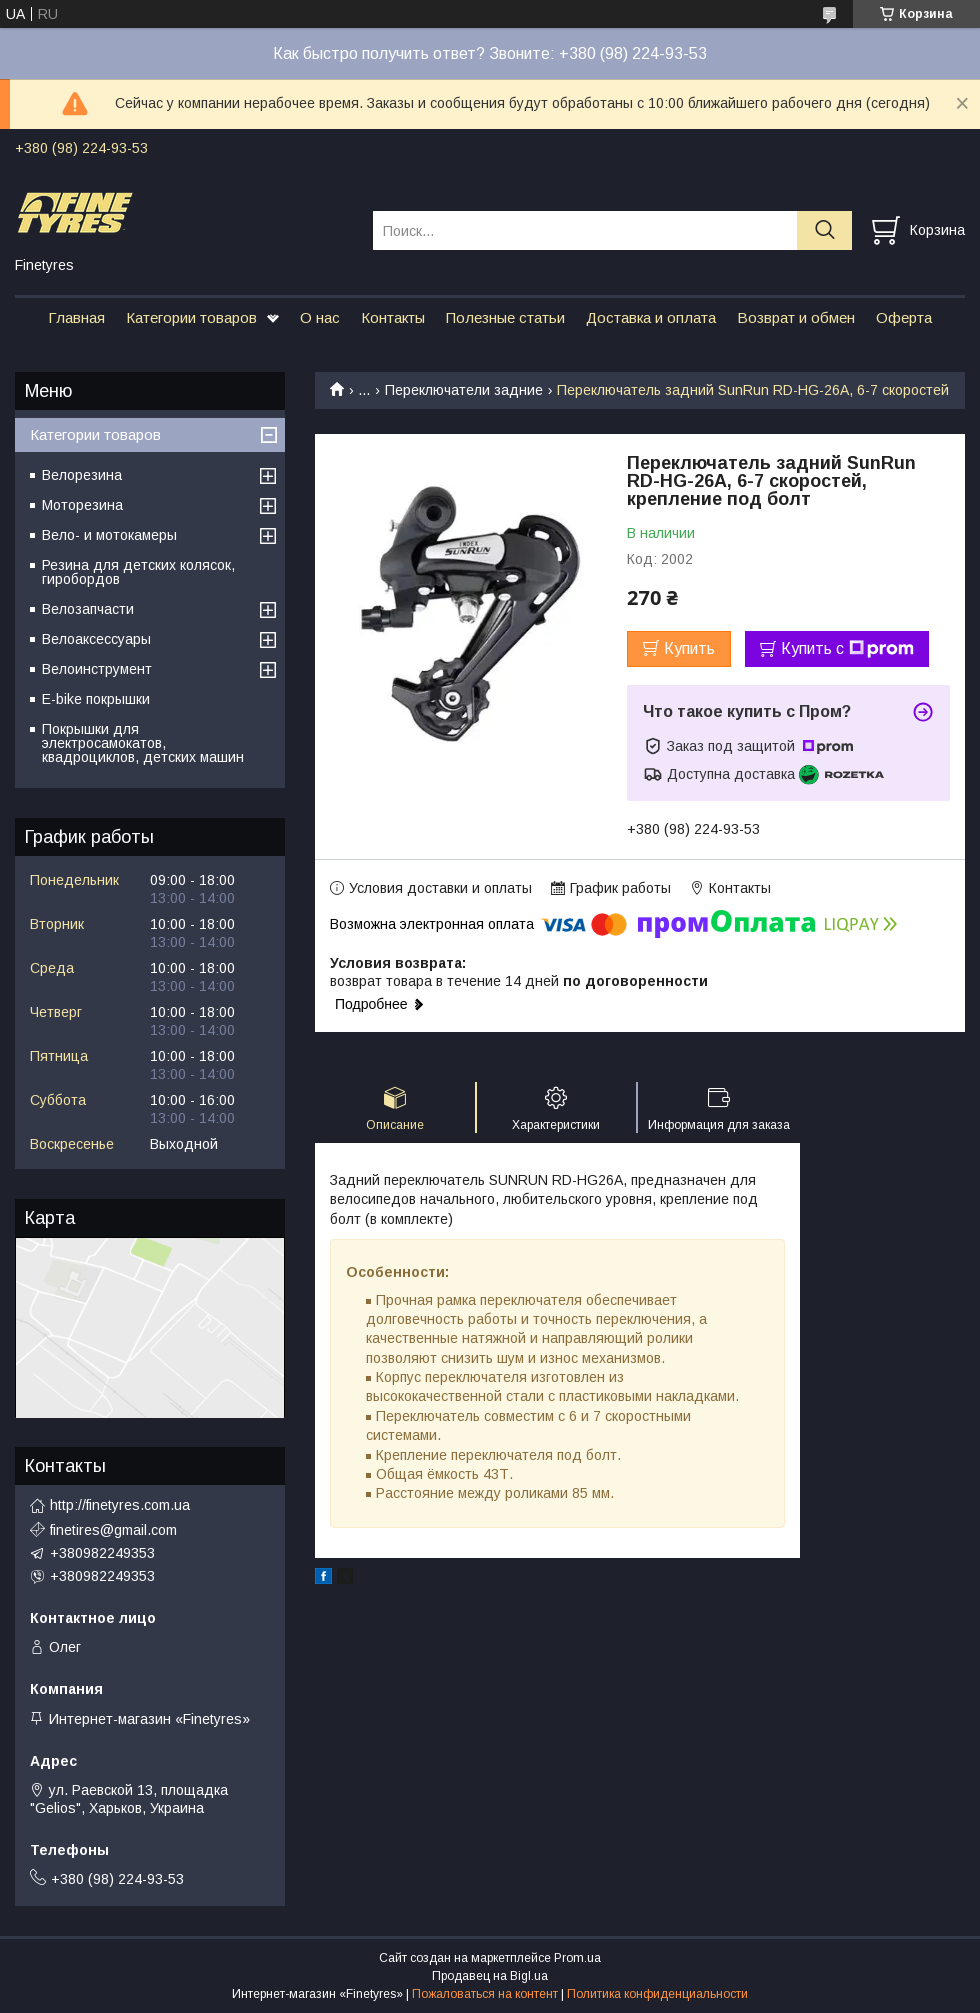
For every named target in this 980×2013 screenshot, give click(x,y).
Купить (689, 648)
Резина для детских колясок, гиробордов (138, 572)
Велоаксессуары (96, 639)
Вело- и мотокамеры (109, 535)
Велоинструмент (97, 669)
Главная (76, 317)
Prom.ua (577, 1958)
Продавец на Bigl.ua (490, 1976)
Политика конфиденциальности (657, 1994)
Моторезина (82, 505)
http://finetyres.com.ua (120, 1505)
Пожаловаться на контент (485, 1994)
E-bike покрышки (96, 699)
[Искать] (824, 230)
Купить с (847, 649)
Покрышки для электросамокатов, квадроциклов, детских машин (143, 743)
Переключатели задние (464, 390)
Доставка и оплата (651, 317)
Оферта (904, 317)
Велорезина (82, 475)
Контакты (393, 317)
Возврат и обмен (796, 317)
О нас (320, 317)
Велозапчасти (88, 609)
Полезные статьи (505, 317)
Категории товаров (191, 317)
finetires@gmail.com (113, 1530)
